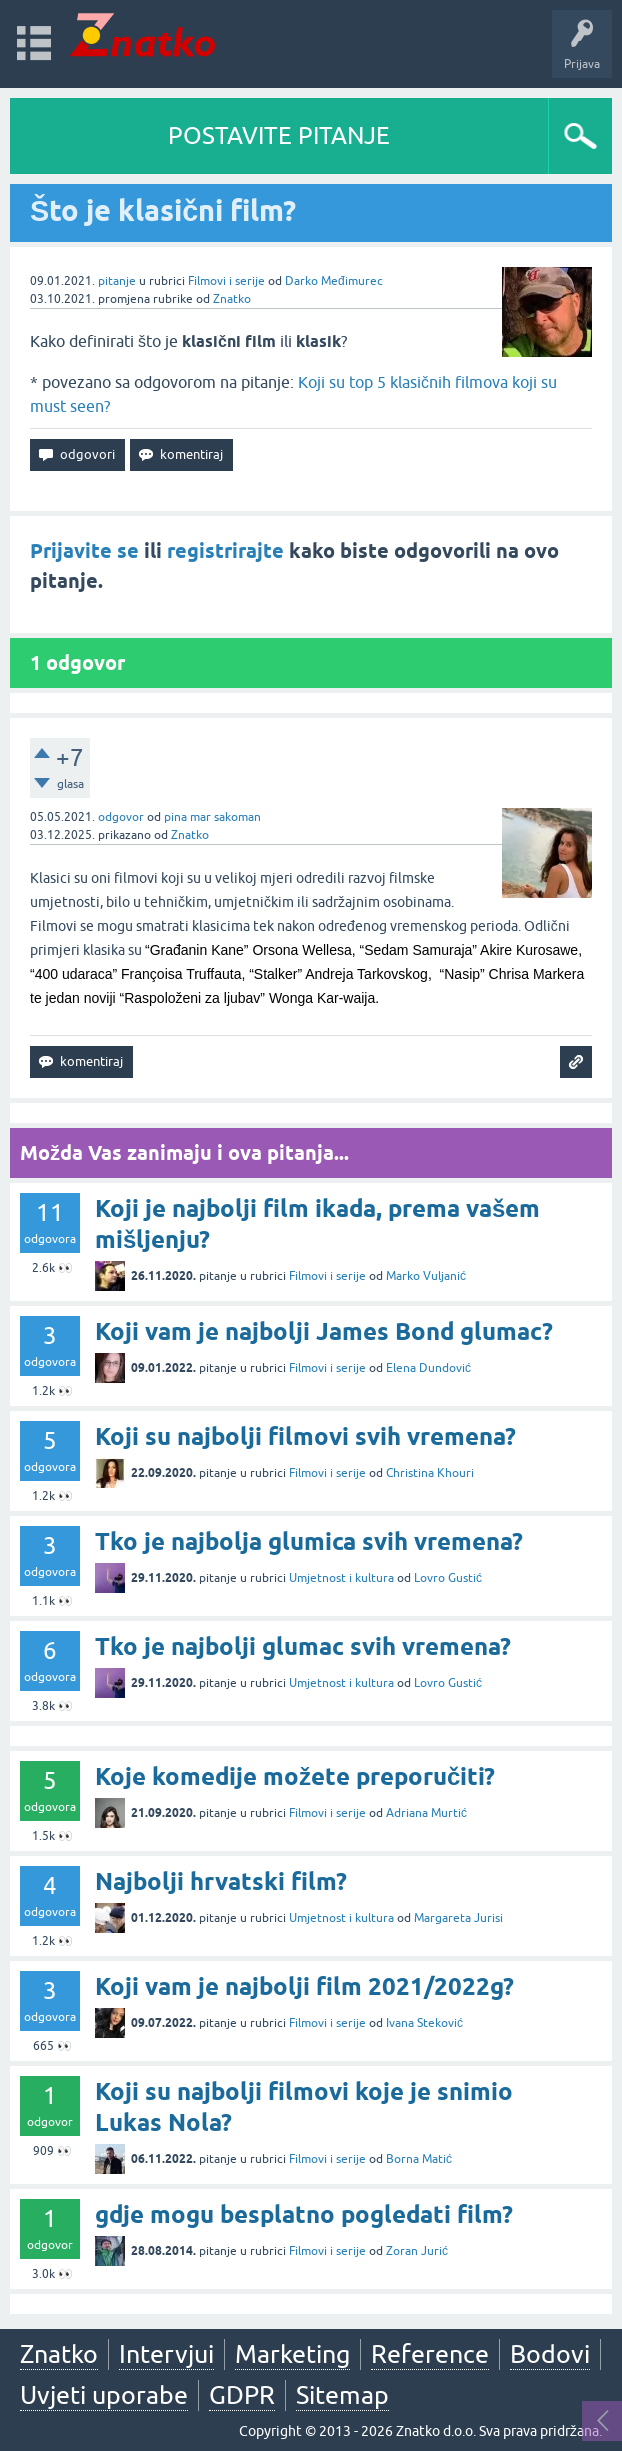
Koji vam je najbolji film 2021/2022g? (304, 1986)
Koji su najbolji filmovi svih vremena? (305, 1436)
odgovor (121, 817)
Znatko (232, 299)
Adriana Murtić (426, 1813)
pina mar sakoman (212, 817)
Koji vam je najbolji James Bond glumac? (324, 1331)
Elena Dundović (428, 1368)
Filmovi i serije (226, 281)
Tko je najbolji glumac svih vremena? (303, 1646)
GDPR (242, 2395)
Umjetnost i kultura (341, 1578)
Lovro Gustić (448, 1578)
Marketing (292, 2354)
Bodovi (550, 2354)
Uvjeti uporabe (104, 2395)
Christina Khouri (430, 1473)
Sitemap (342, 2395)
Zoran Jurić (417, 2251)
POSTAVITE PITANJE (279, 135)
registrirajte (225, 551)
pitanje (117, 281)
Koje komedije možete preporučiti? (295, 1776)
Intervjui (166, 2354)
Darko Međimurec (334, 281)
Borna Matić (419, 2159)
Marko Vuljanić (426, 1276)
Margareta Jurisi (458, 1918)
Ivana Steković (424, 2023)
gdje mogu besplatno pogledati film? (304, 2214)
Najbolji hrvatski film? (221, 1881)
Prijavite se (84, 551)
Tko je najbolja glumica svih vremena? (309, 1541)
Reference (430, 2354)
